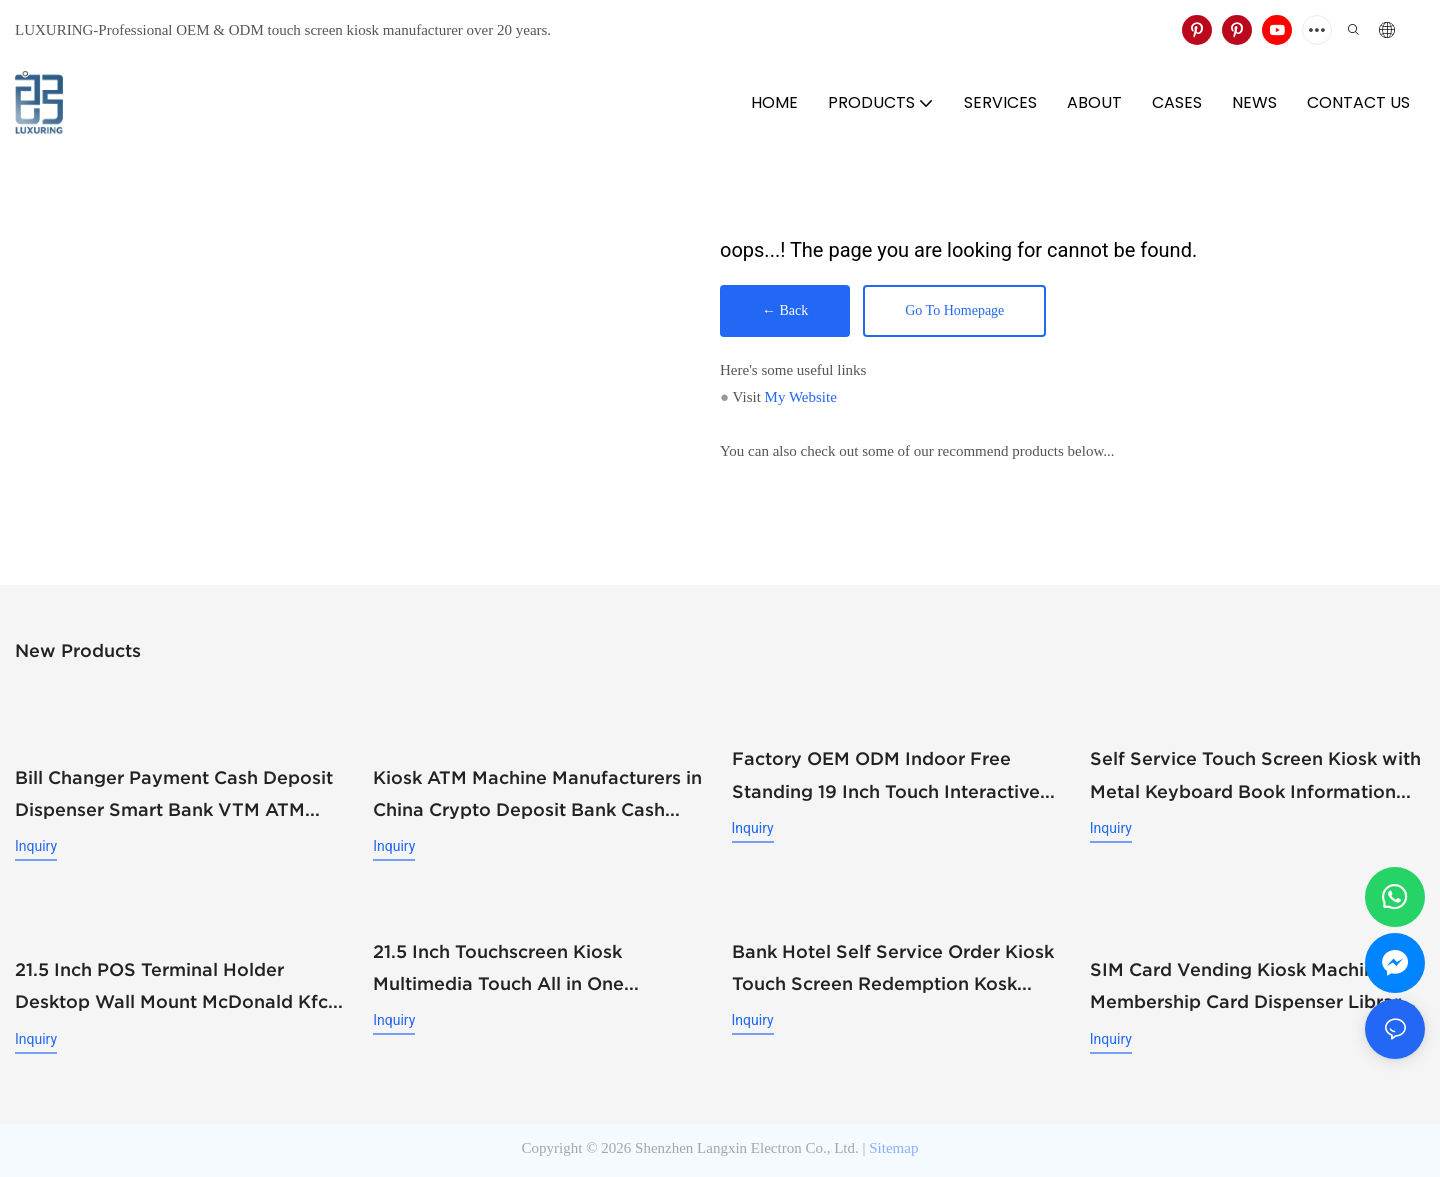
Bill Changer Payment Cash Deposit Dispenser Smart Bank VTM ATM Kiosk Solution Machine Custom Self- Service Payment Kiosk (180, 795)
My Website (801, 397)
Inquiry (36, 845)
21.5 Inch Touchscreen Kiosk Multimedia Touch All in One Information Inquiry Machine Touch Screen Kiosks (529, 969)
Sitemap (893, 1145)
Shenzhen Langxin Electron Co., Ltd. (747, 1145)
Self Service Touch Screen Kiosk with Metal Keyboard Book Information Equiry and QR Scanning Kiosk (1255, 777)
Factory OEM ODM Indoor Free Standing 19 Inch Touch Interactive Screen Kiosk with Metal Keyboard (886, 777)
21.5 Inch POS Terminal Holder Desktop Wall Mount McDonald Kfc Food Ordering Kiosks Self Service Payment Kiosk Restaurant (171, 987)
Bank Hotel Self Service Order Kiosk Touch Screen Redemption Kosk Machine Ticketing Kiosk (893, 969)
